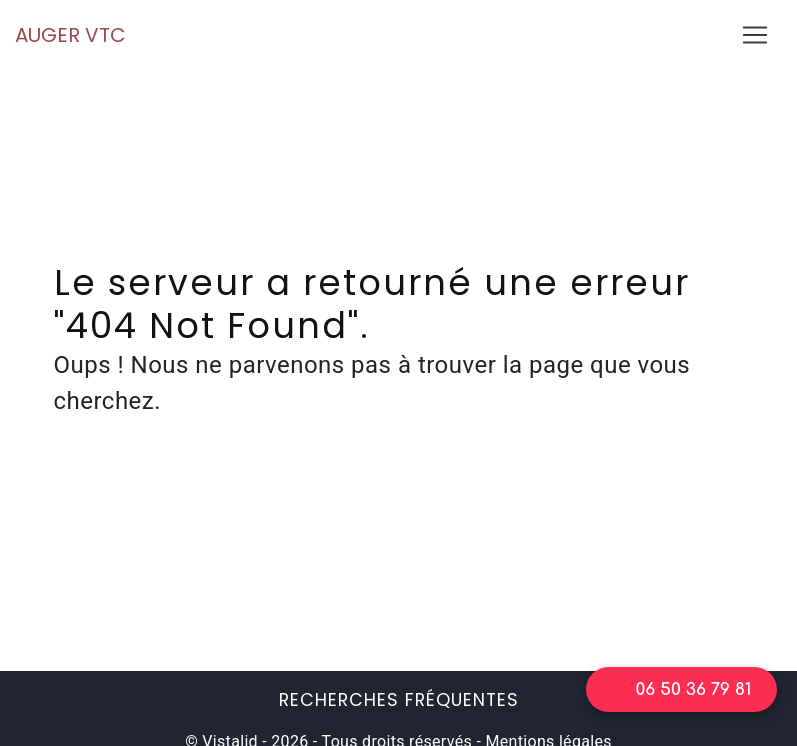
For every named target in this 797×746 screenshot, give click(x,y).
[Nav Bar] (755, 35)
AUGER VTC (70, 35)
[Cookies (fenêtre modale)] (6, 734)
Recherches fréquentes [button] (399, 700)
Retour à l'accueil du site (398, 503)
